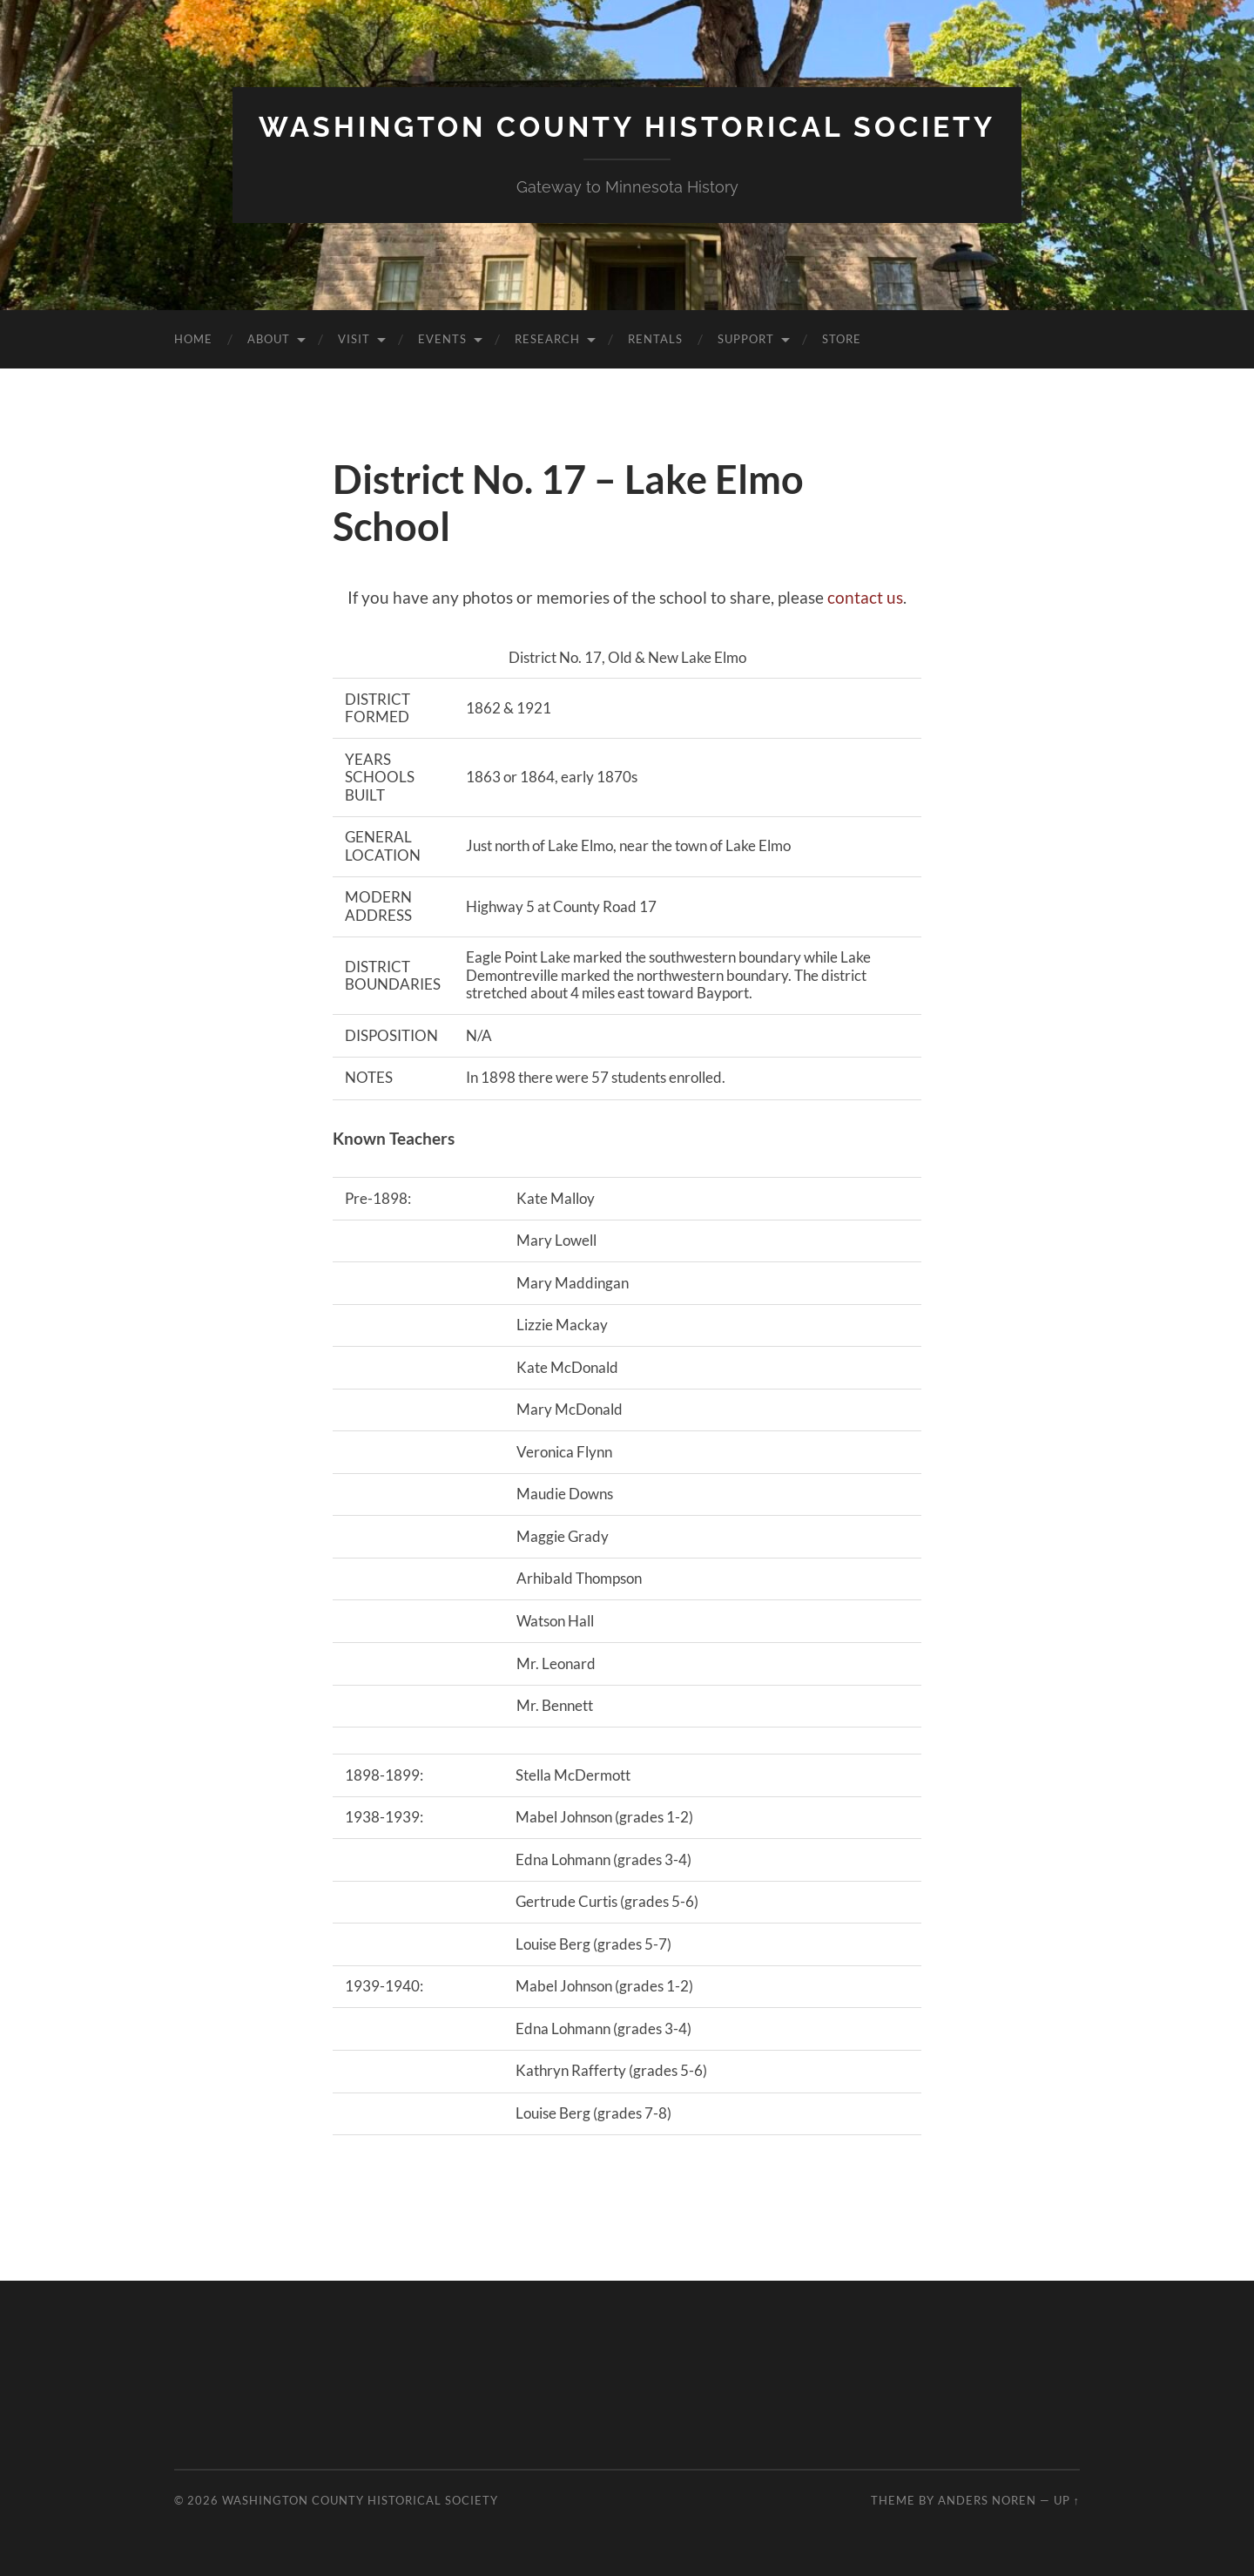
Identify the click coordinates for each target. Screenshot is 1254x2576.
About (268, 339)
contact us (865, 597)
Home (193, 339)
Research (547, 339)
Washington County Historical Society (627, 127)
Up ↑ (1067, 2500)
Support (746, 339)
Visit (354, 339)
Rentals (655, 339)
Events (442, 339)
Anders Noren (987, 2500)
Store (841, 339)
